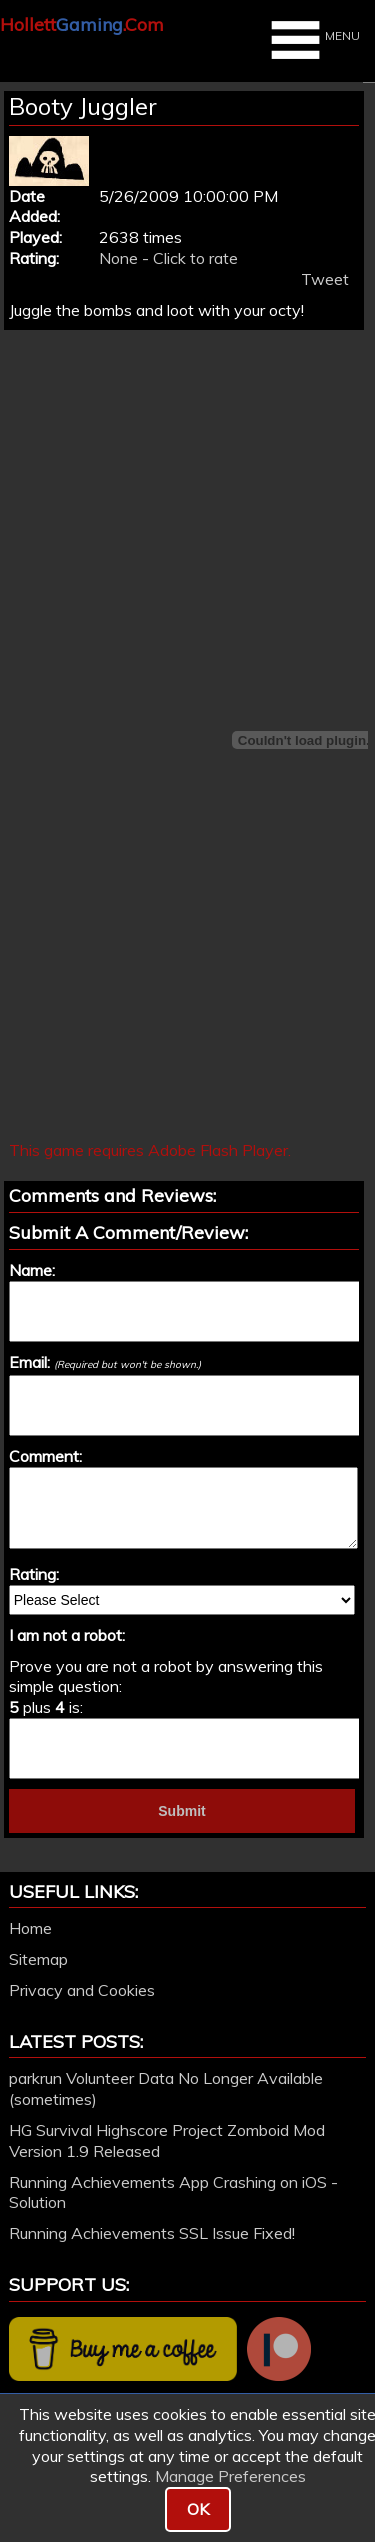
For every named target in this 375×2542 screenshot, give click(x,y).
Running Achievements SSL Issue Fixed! (152, 2233)
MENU (313, 40)
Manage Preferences (230, 2476)
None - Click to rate (168, 258)
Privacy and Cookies (82, 1990)
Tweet (325, 279)
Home (30, 1928)
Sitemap (38, 1959)
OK (198, 2509)
